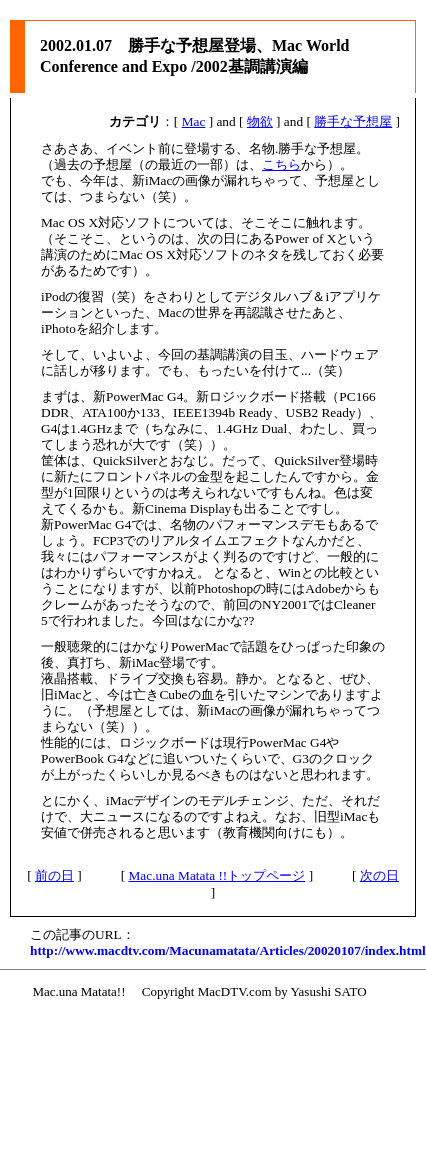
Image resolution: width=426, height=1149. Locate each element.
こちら (281, 164)
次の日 (379, 875)
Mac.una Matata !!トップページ (216, 875)
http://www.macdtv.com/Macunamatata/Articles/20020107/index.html (228, 950)
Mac (194, 121)
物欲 (260, 121)
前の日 (54, 875)
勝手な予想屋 (353, 121)
